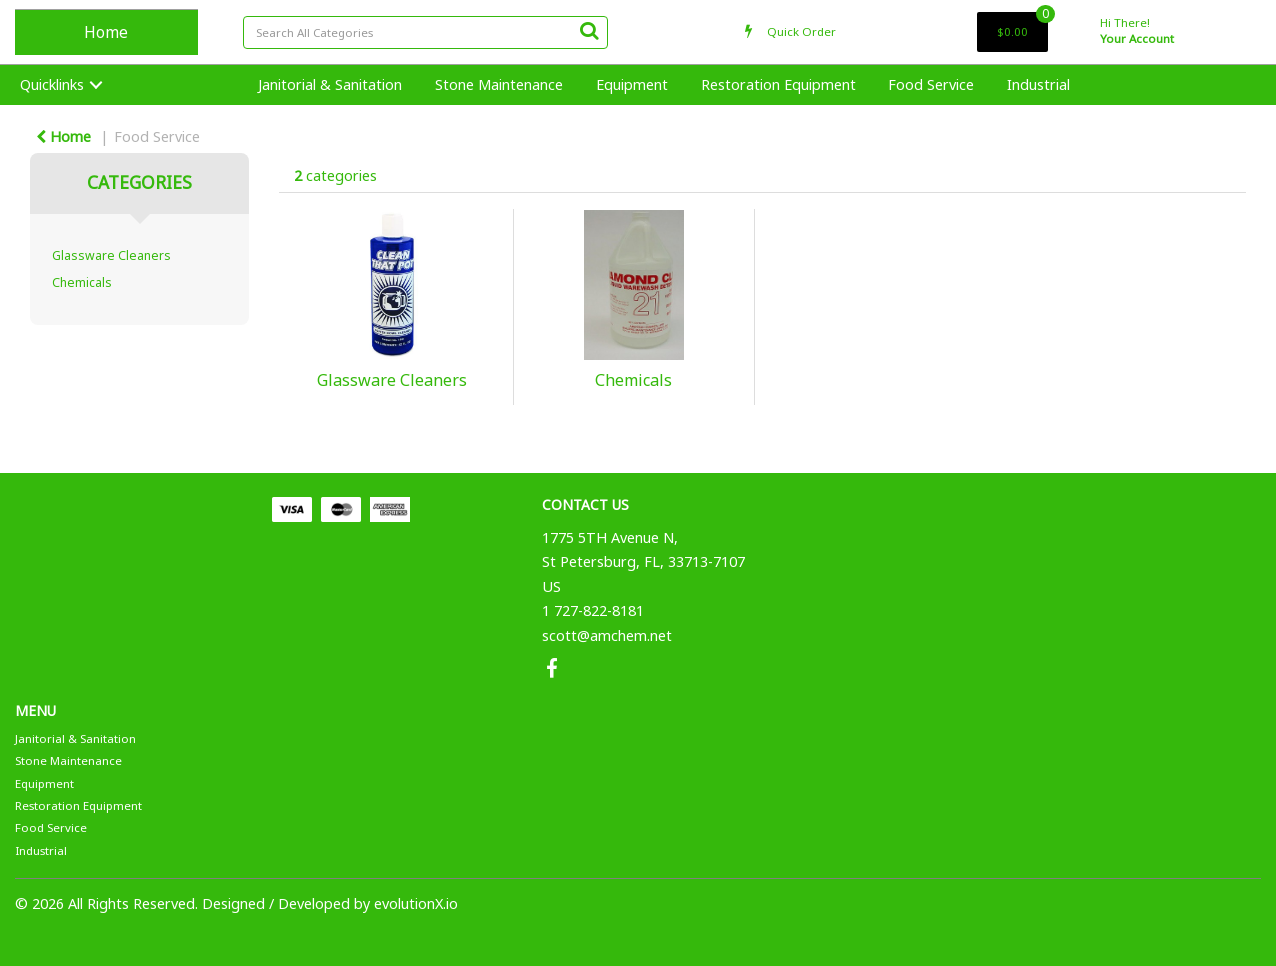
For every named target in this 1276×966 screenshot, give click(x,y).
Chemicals (82, 282)
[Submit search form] (589, 30)
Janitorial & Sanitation (330, 84)
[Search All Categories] (425, 32)
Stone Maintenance (499, 84)
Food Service (931, 84)
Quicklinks (52, 84)
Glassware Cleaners (111, 255)
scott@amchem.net (607, 635)
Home (106, 32)
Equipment (632, 84)
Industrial (1038, 84)
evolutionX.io (416, 903)
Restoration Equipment (778, 84)
